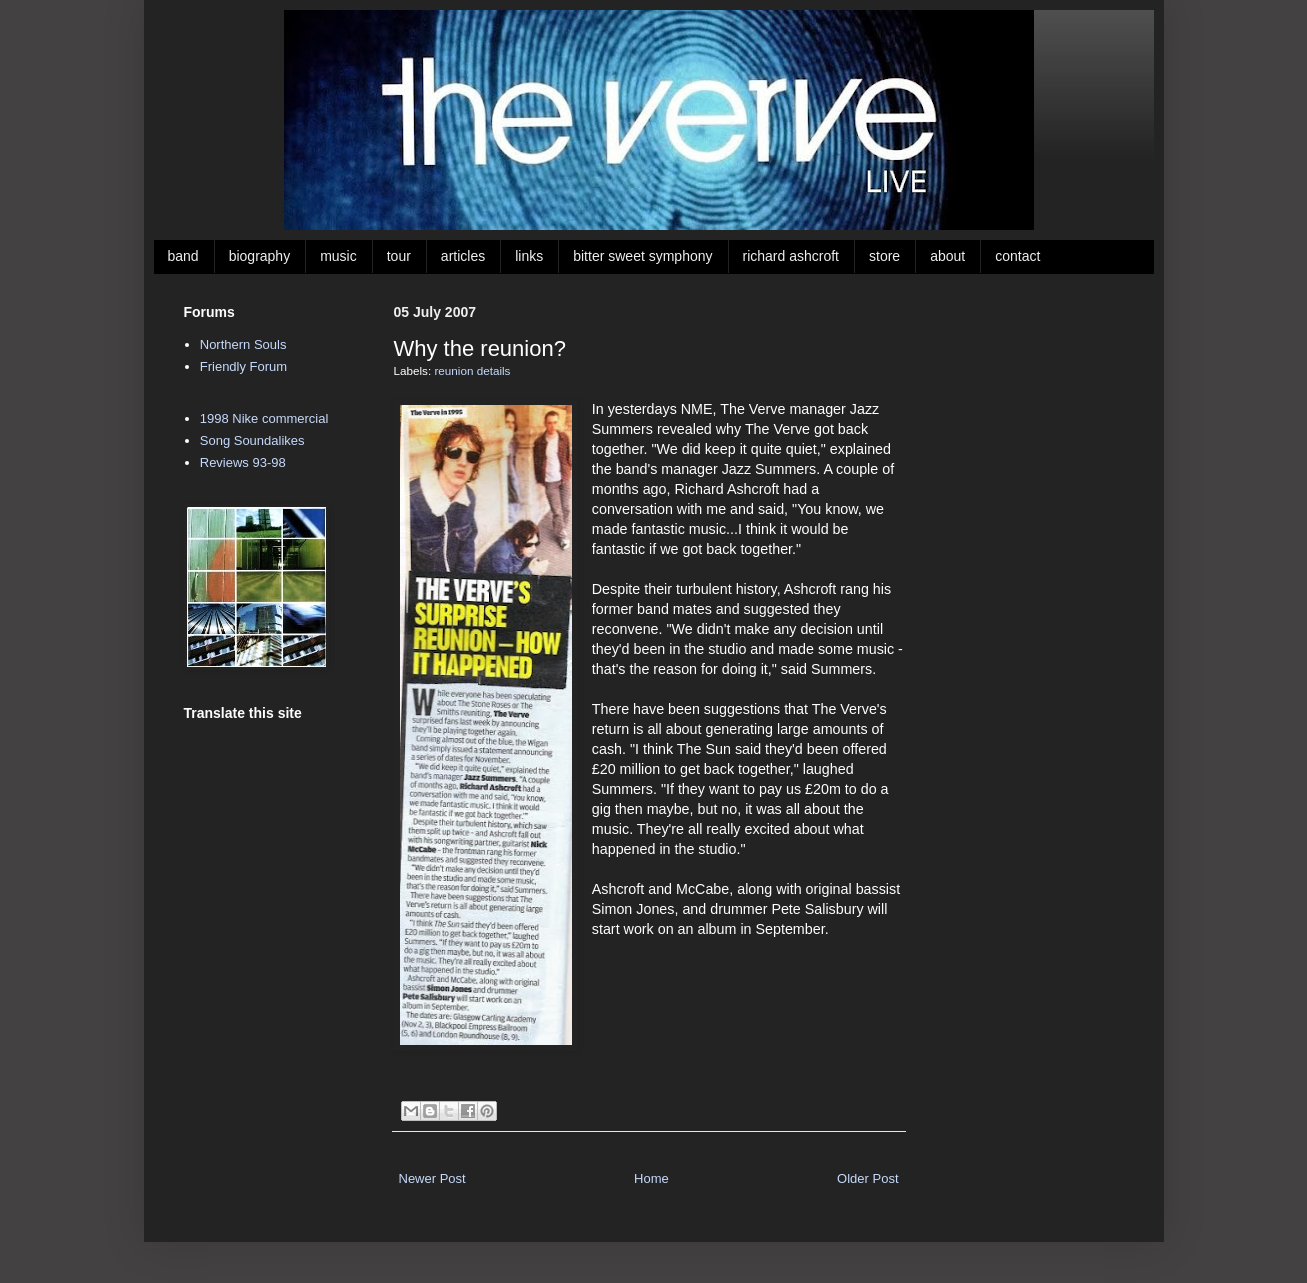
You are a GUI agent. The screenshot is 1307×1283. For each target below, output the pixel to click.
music (338, 256)
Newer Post (432, 1178)
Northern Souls (243, 344)
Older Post (867, 1178)
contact (1017, 256)
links (529, 256)
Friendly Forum (243, 366)
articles (463, 256)
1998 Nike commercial (264, 418)
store (884, 256)
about (947, 256)
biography (260, 256)
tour (399, 256)
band (183, 256)
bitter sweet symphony (642, 256)
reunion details (472, 370)
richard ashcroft (791, 256)
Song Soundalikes (252, 440)
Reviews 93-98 (243, 462)
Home (651, 1178)
